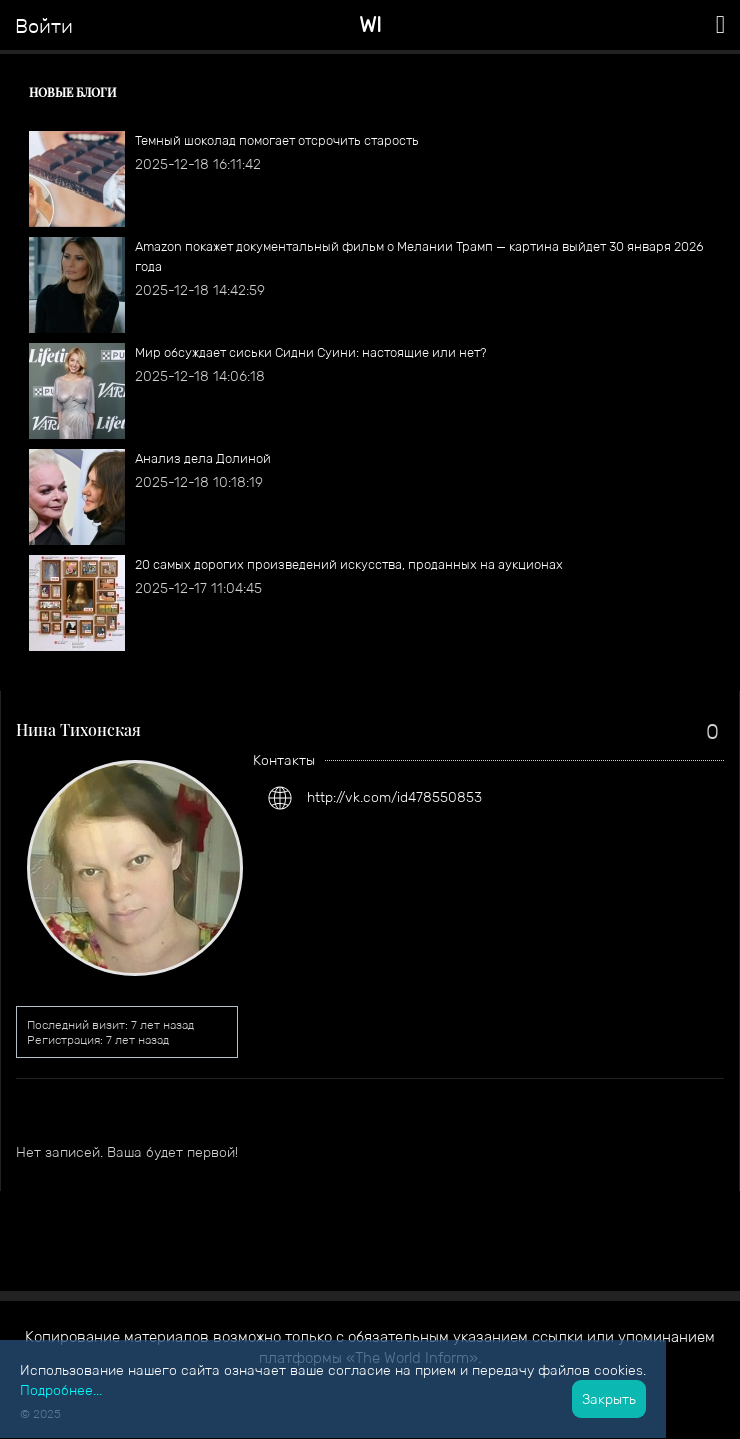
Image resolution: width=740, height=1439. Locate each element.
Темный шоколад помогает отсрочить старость (277, 140)
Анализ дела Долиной (203, 458)
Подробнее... (61, 1390)
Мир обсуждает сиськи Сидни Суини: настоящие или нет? (311, 352)
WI (370, 24)
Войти (44, 26)
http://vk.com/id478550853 (394, 797)
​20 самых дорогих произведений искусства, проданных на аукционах (349, 564)
